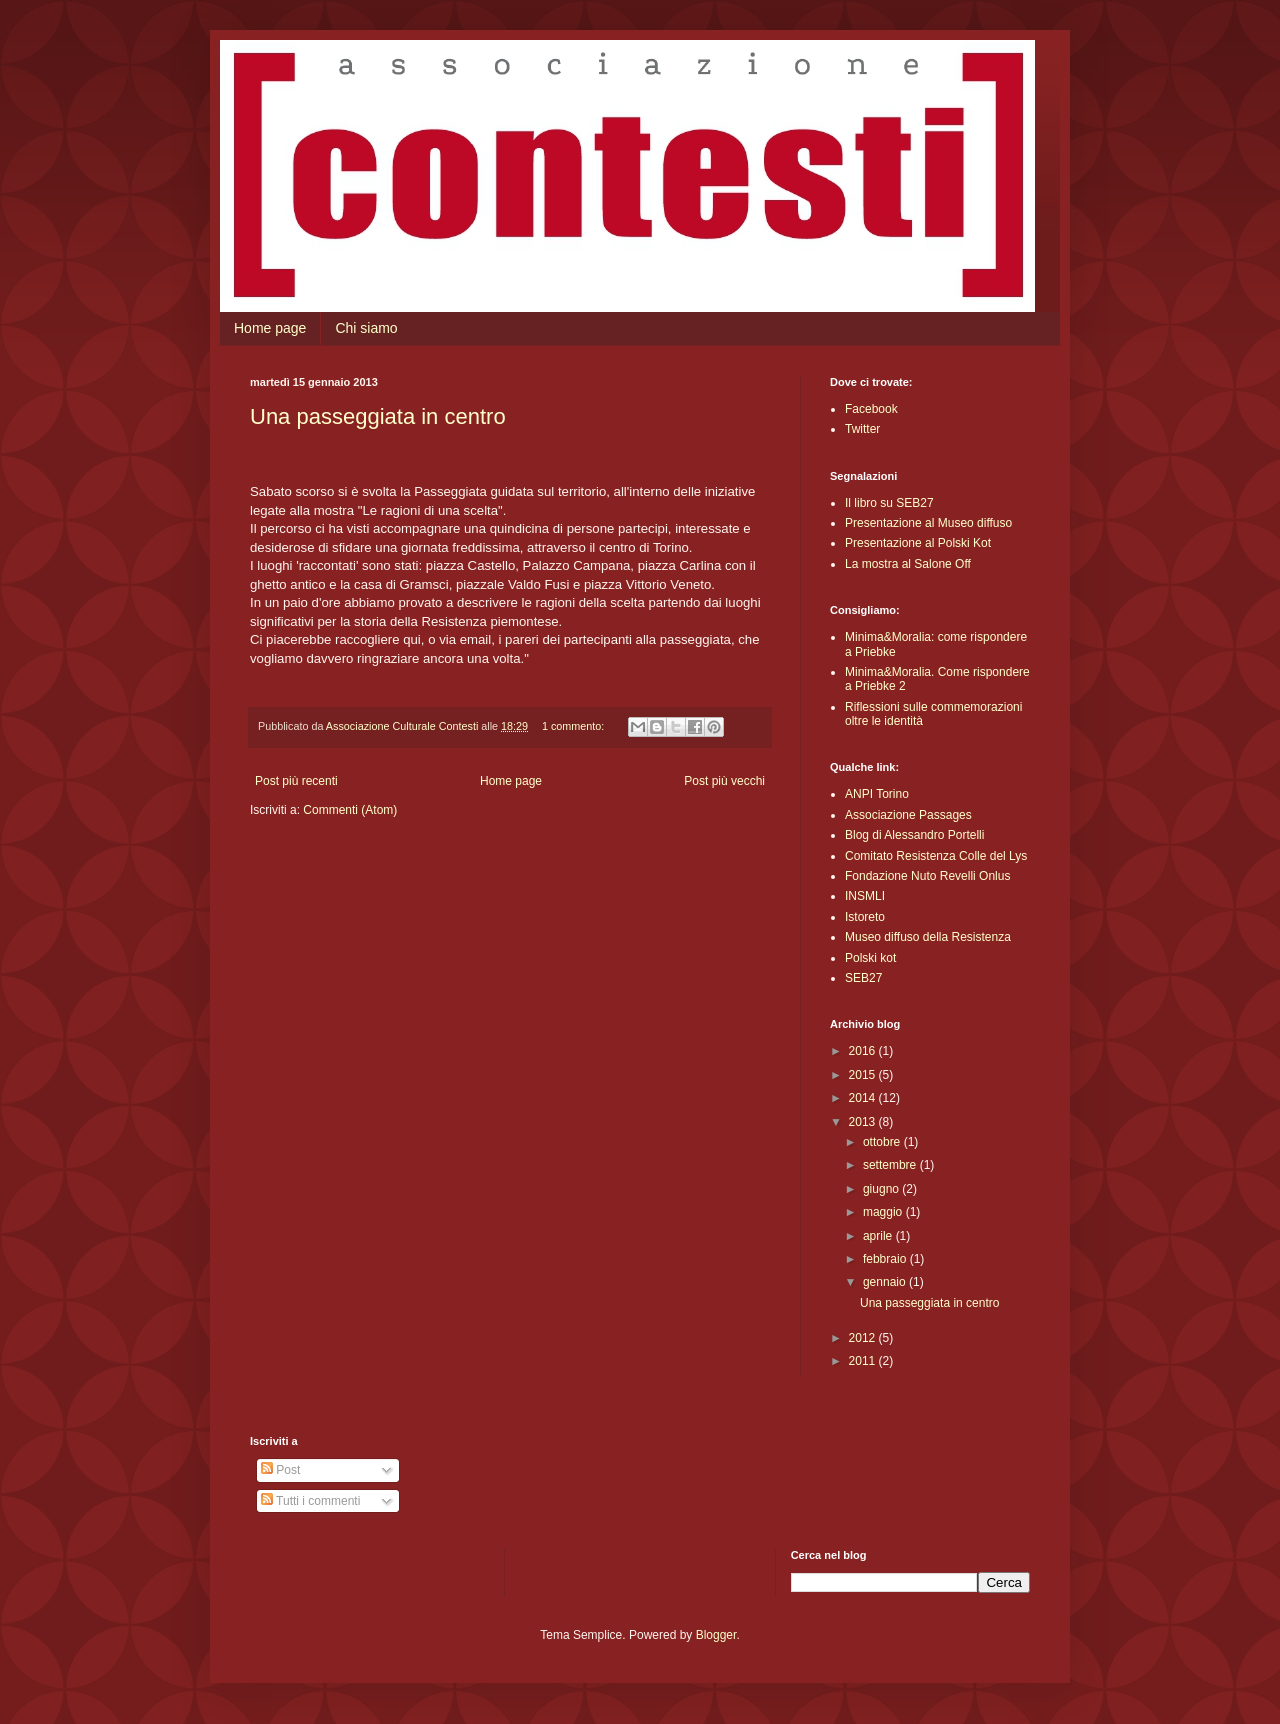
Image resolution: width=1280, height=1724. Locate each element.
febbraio (886, 1259)
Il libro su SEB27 (889, 503)
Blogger (716, 1635)
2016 (864, 1051)
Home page (270, 328)
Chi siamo (366, 328)
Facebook (871, 409)
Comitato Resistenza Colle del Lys (936, 856)
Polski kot (870, 958)
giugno (882, 1189)
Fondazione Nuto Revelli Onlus (927, 876)
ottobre (883, 1142)
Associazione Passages (908, 815)
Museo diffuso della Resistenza (928, 937)
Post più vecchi (724, 781)
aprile (879, 1236)
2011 (864, 1361)
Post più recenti (296, 781)
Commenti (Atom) (350, 810)
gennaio (886, 1282)
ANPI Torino (877, 794)
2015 (864, 1075)
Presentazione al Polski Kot (918, 543)
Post (280, 1470)
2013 (864, 1122)
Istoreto (865, 917)
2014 (864, 1098)
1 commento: (574, 726)
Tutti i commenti (310, 1501)
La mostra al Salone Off (908, 564)
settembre (891, 1165)
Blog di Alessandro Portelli (914, 835)
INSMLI (865, 896)
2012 (864, 1338)
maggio (884, 1212)
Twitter (862, 429)
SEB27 (863, 978)
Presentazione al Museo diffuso (928, 523)
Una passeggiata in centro (378, 416)
